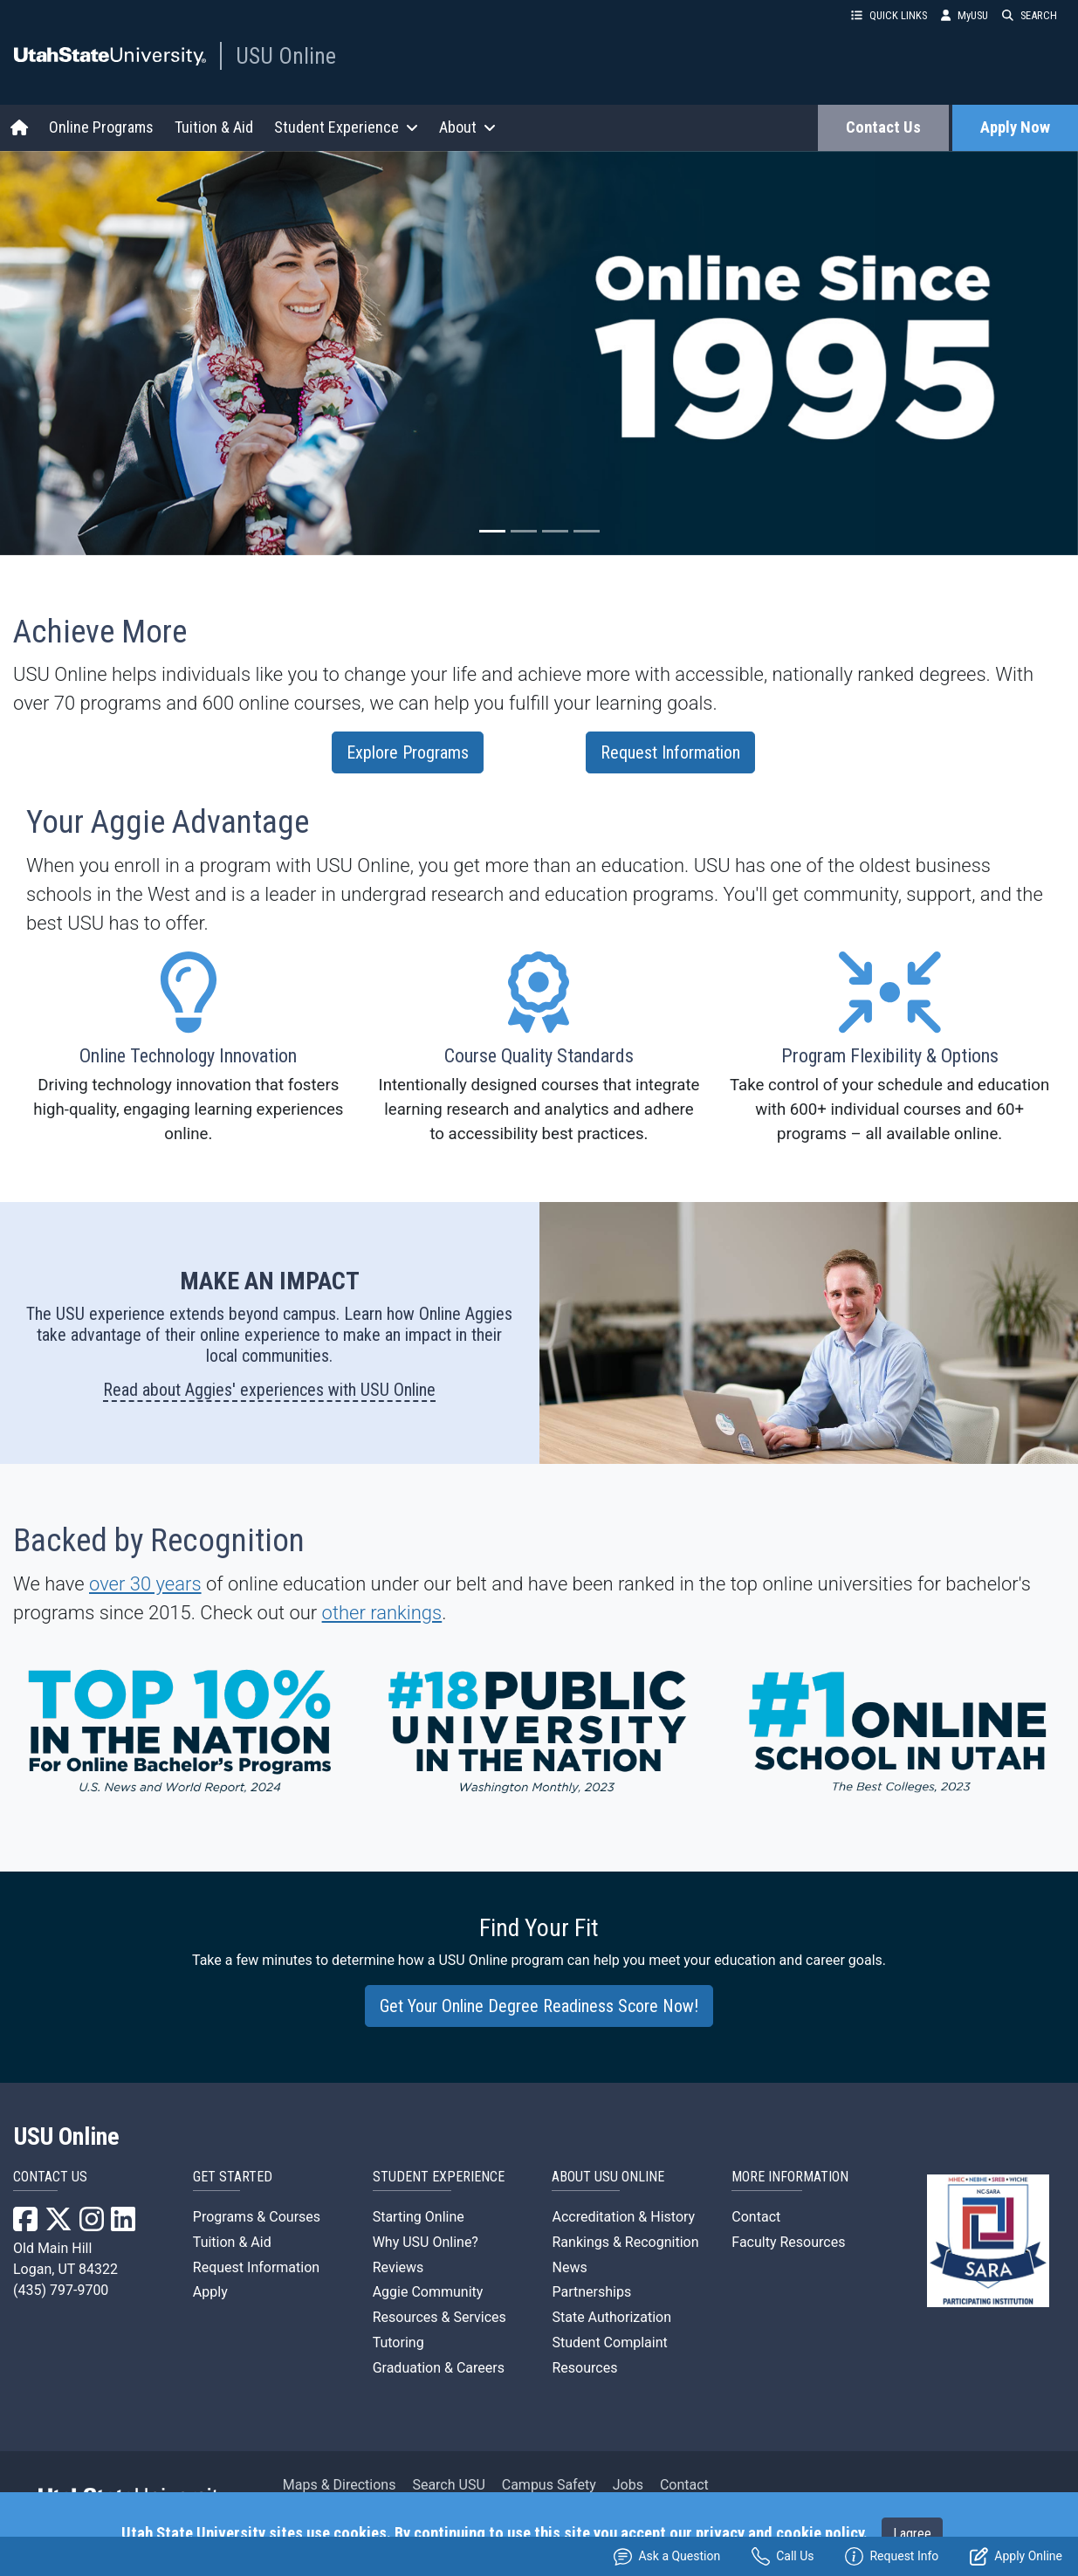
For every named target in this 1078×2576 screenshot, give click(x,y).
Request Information (670, 752)
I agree (912, 2533)
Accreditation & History (623, 2216)
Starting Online (418, 2216)
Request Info (891, 2556)
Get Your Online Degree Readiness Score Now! (539, 2006)
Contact (755, 2216)
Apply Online (1016, 2556)
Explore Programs (408, 752)
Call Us (783, 2556)
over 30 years (145, 1584)
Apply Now (1015, 127)
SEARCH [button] (1029, 15)
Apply (210, 2292)
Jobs (628, 2485)
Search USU (448, 2485)
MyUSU (964, 15)
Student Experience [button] (346, 127)
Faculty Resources (788, 2242)
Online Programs (101, 127)
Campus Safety (549, 2485)
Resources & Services (439, 2317)
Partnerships (591, 2292)
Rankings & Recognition (625, 2242)
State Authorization (611, 2317)
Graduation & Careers (439, 2368)
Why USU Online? (425, 2242)
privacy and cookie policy (779, 2533)
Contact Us (883, 127)
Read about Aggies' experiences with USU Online (269, 1389)
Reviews (398, 2267)
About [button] (467, 127)
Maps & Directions (339, 2485)
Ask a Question (667, 2556)
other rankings (382, 1613)
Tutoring (398, 2342)
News (569, 2267)
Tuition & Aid (214, 127)
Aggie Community (428, 2292)
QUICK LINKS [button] (889, 15)
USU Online (286, 56)
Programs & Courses (256, 2216)
